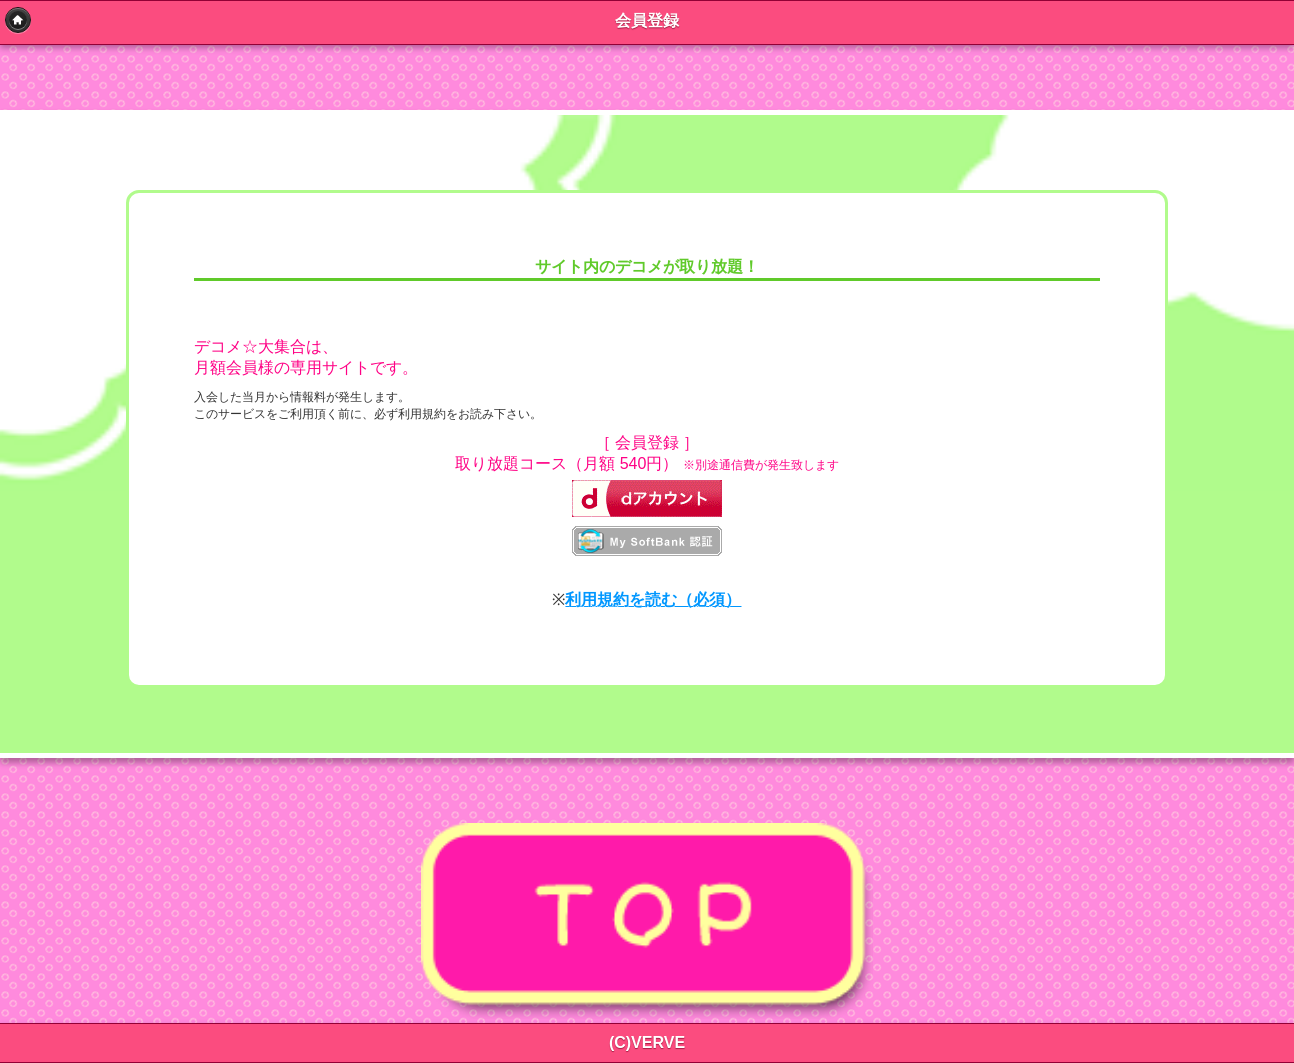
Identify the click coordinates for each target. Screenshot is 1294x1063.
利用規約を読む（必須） (653, 599)
